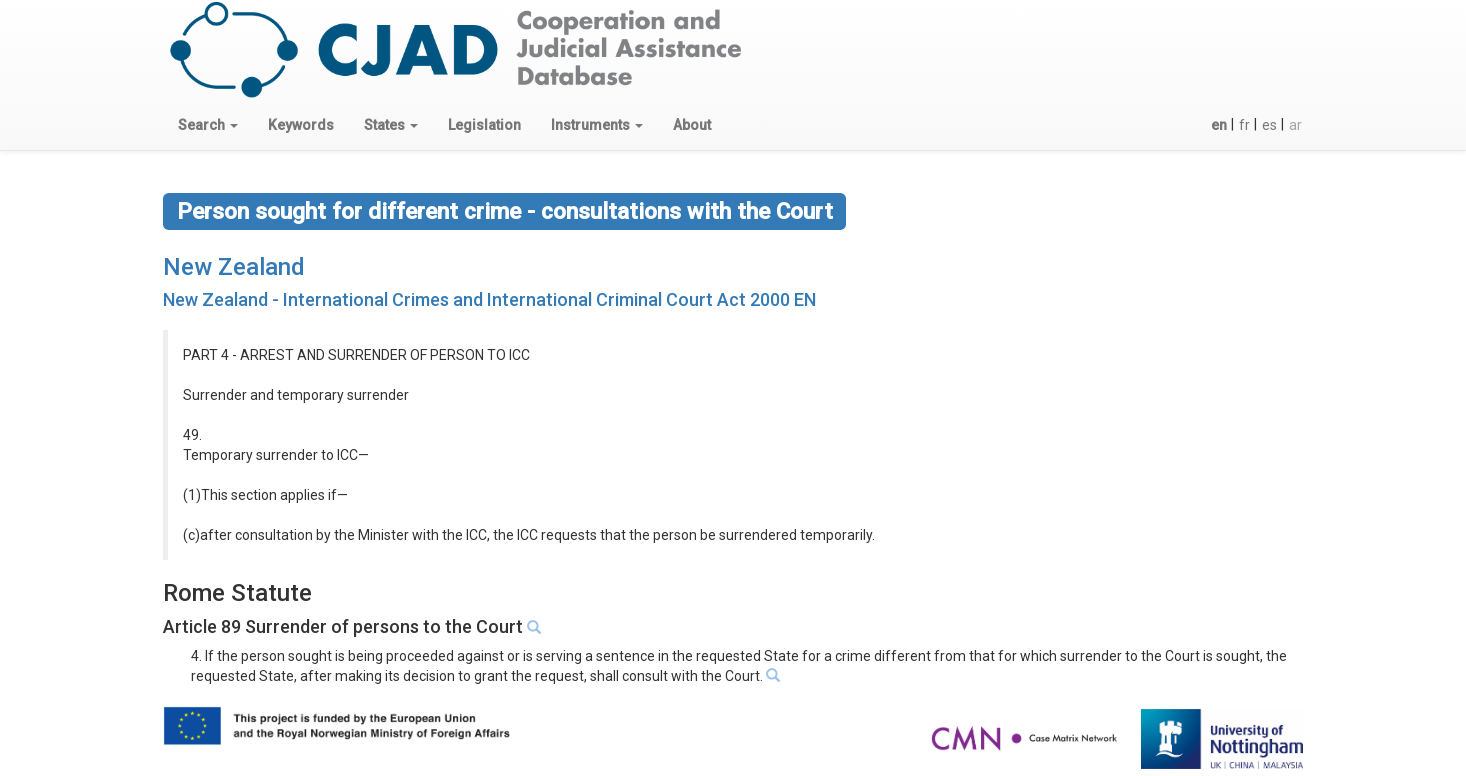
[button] (208, 125)
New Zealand (234, 267)
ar (1295, 125)
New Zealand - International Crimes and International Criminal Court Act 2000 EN (489, 299)
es (1269, 125)
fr (1244, 125)
